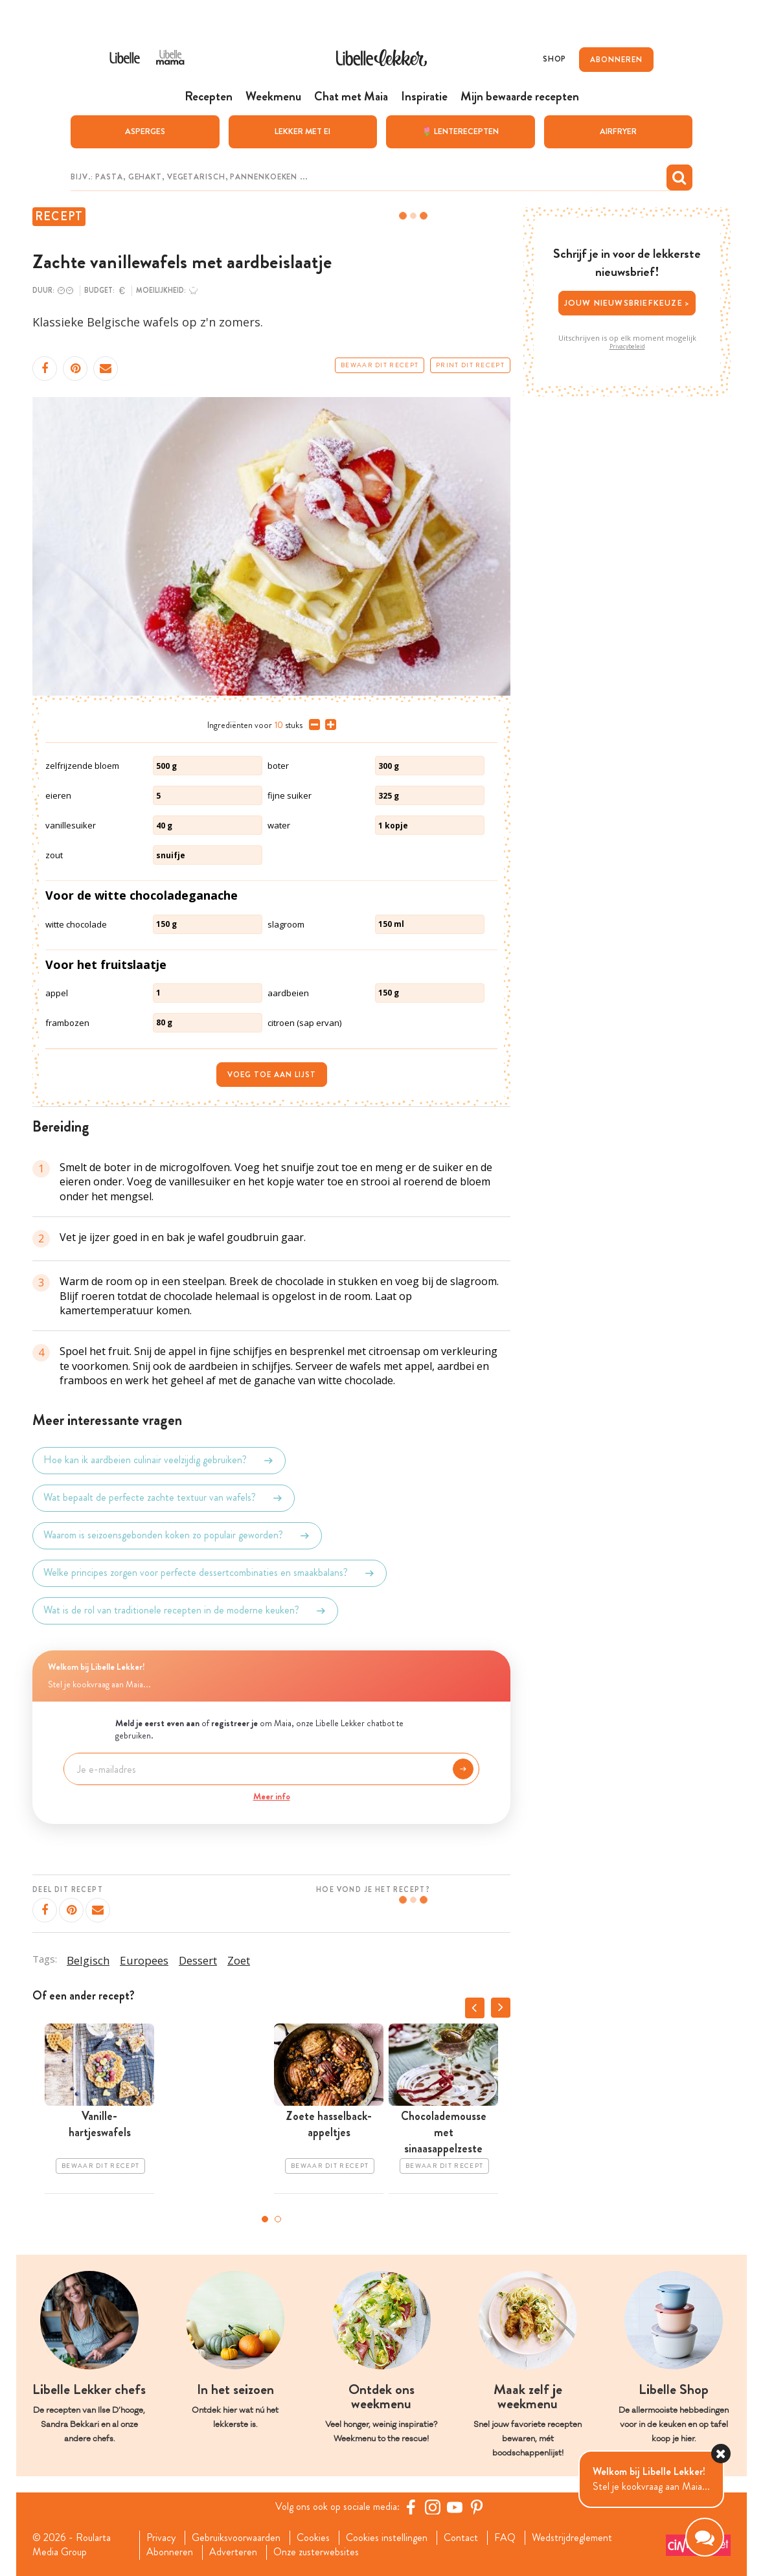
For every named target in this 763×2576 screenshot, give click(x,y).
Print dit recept (470, 365)
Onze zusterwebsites (316, 2552)
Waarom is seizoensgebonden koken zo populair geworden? (177, 1536)
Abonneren (169, 2552)
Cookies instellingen (386, 2538)
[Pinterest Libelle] (476, 2506)
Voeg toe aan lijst (271, 1074)
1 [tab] (265, 2219)
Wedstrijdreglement (572, 2538)
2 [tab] (278, 2219)
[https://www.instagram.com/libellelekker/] (432, 2506)
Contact (461, 2538)
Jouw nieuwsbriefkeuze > (627, 303)
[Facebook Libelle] (410, 2506)
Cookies (313, 2538)
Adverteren (233, 2552)
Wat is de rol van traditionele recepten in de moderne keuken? (185, 1611)
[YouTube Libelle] (454, 2506)
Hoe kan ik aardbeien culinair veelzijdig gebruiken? (159, 1460)
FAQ (505, 2538)
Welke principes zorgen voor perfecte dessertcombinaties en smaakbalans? (209, 1573)
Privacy (161, 2538)
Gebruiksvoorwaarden (236, 2538)
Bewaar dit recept (379, 365)
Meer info (271, 1796)
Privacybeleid (627, 346)
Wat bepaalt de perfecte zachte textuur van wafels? (163, 1498)
